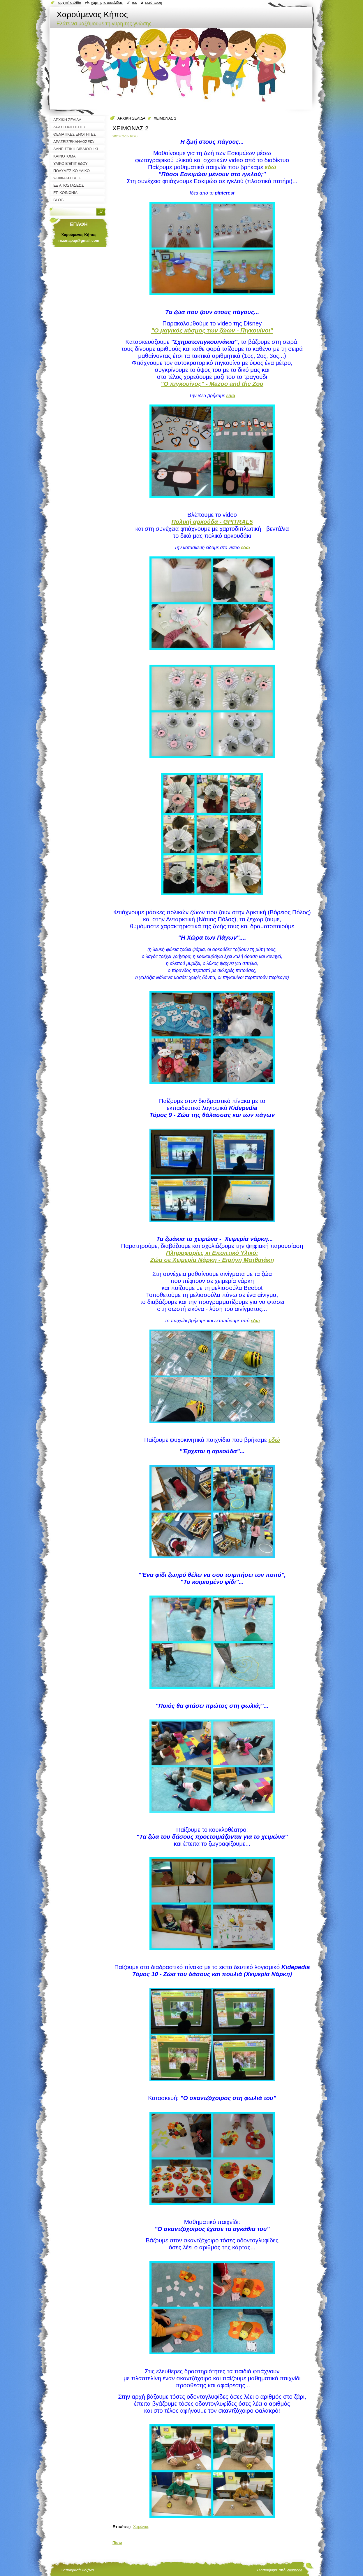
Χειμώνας (141, 2526)
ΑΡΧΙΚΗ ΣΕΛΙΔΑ (131, 118)
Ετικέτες (121, 2526)
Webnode (294, 2570)
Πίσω (117, 2542)
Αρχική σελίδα (69, 2)
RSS (134, 2)
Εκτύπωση (153, 2)
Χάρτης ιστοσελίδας (107, 2)
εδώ (255, 1320)
